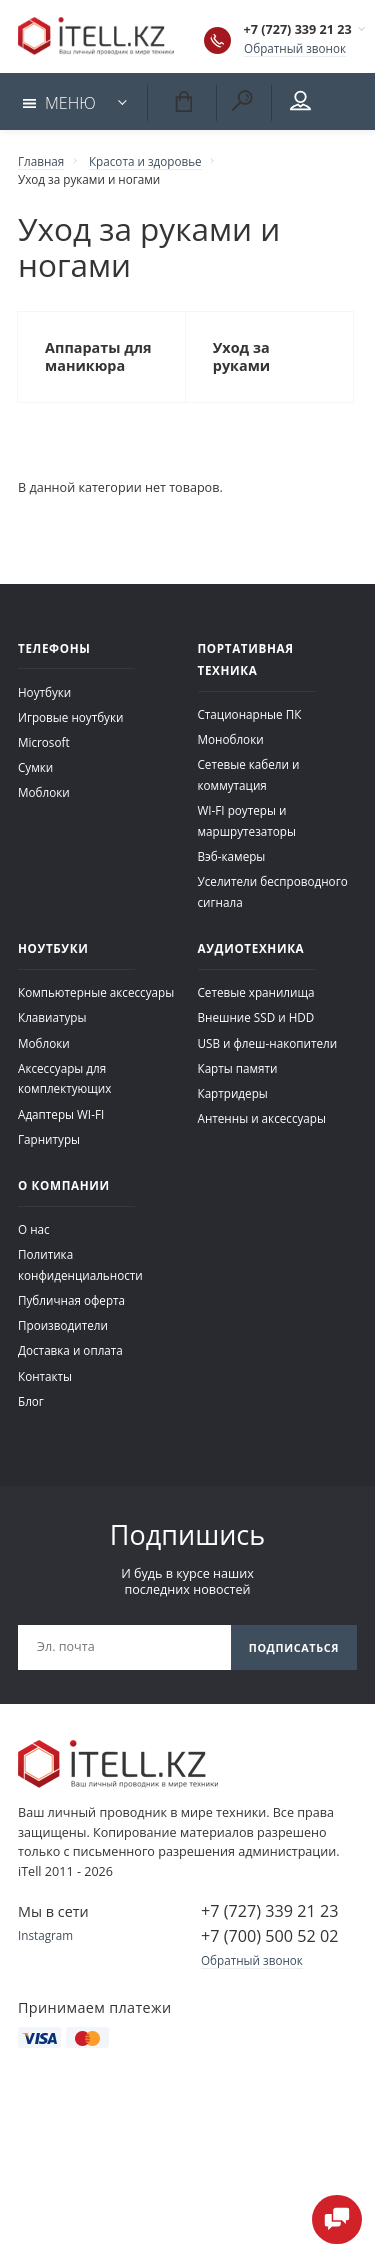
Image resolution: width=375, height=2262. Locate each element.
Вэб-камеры (232, 856)
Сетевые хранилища (256, 992)
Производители (63, 1325)
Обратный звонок (295, 48)
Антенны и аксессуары (262, 1118)
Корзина (183, 101)
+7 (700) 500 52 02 (269, 1936)
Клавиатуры (52, 1017)
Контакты (45, 1376)
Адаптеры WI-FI (61, 1114)
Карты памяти (238, 1068)
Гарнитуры (49, 1139)
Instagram (45, 1935)
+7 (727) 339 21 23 (298, 29)
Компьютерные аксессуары (96, 992)
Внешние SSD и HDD (256, 1017)
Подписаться (294, 1647)
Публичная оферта (71, 1300)
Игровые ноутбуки (70, 717)
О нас (34, 1229)
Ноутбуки (44, 692)
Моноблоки (231, 739)
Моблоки (44, 792)
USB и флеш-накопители (268, 1043)
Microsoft (44, 742)
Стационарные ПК (250, 714)
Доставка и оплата (70, 1350)
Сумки (35, 767)
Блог (31, 1401)
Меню (59, 103)
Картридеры (233, 1093)
